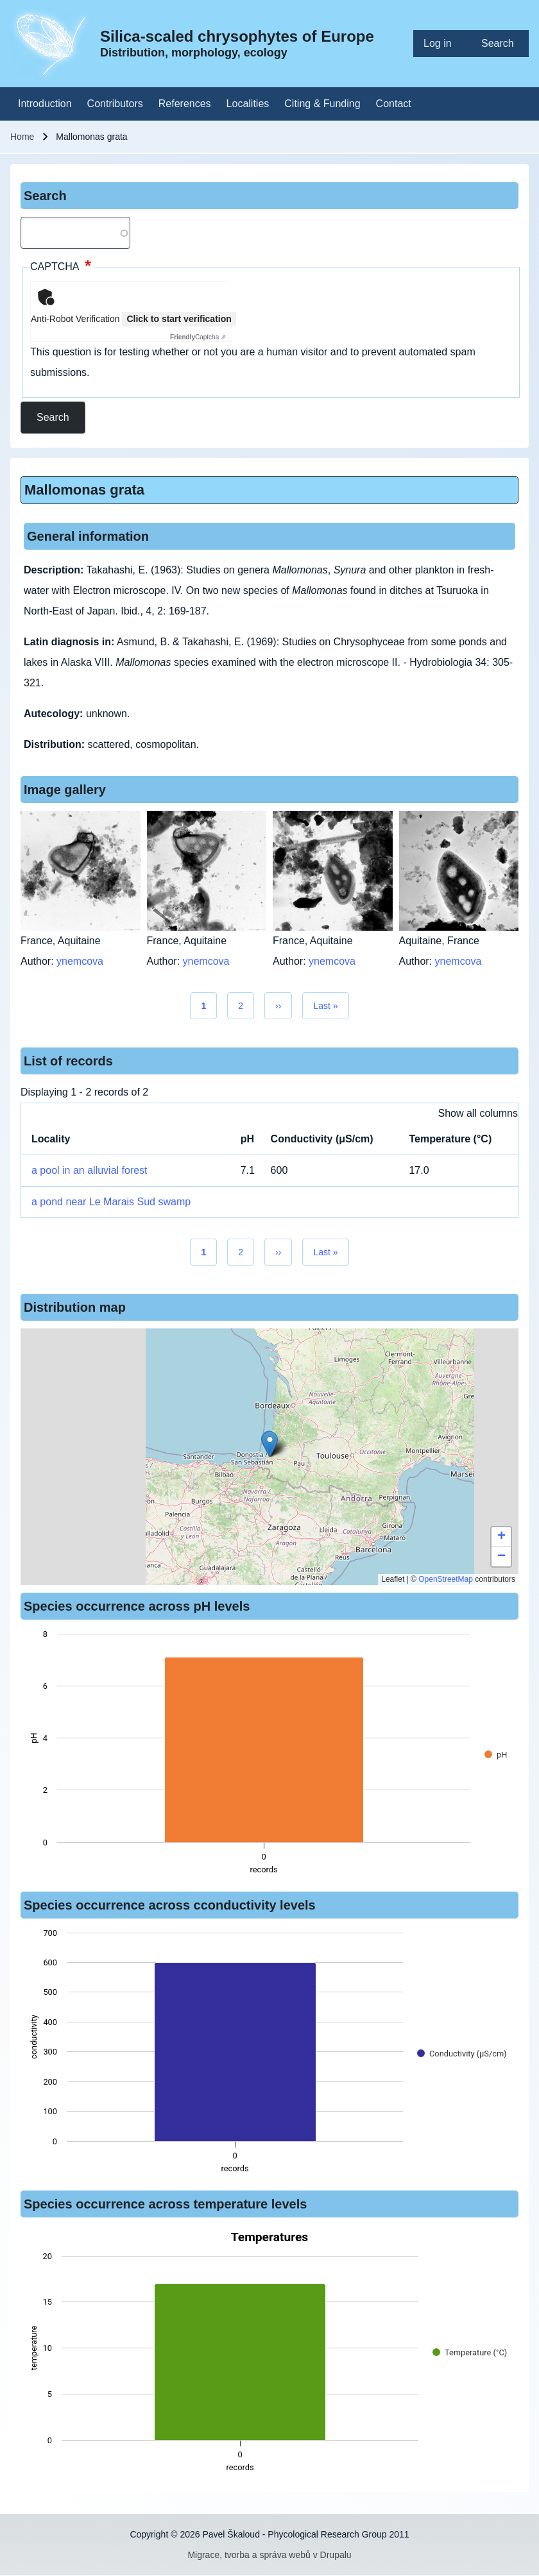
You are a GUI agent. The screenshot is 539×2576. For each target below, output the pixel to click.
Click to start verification (178, 319)
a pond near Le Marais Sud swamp (111, 1201)
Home (22, 136)
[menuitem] (442, 43)
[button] (270, 1444)
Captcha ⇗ (198, 337)
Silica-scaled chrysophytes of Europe (237, 36)
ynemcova (79, 961)
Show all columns (478, 1113)
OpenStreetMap (445, 1579)
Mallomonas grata (84, 490)
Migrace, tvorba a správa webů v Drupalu (269, 2555)
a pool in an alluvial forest (89, 1170)
